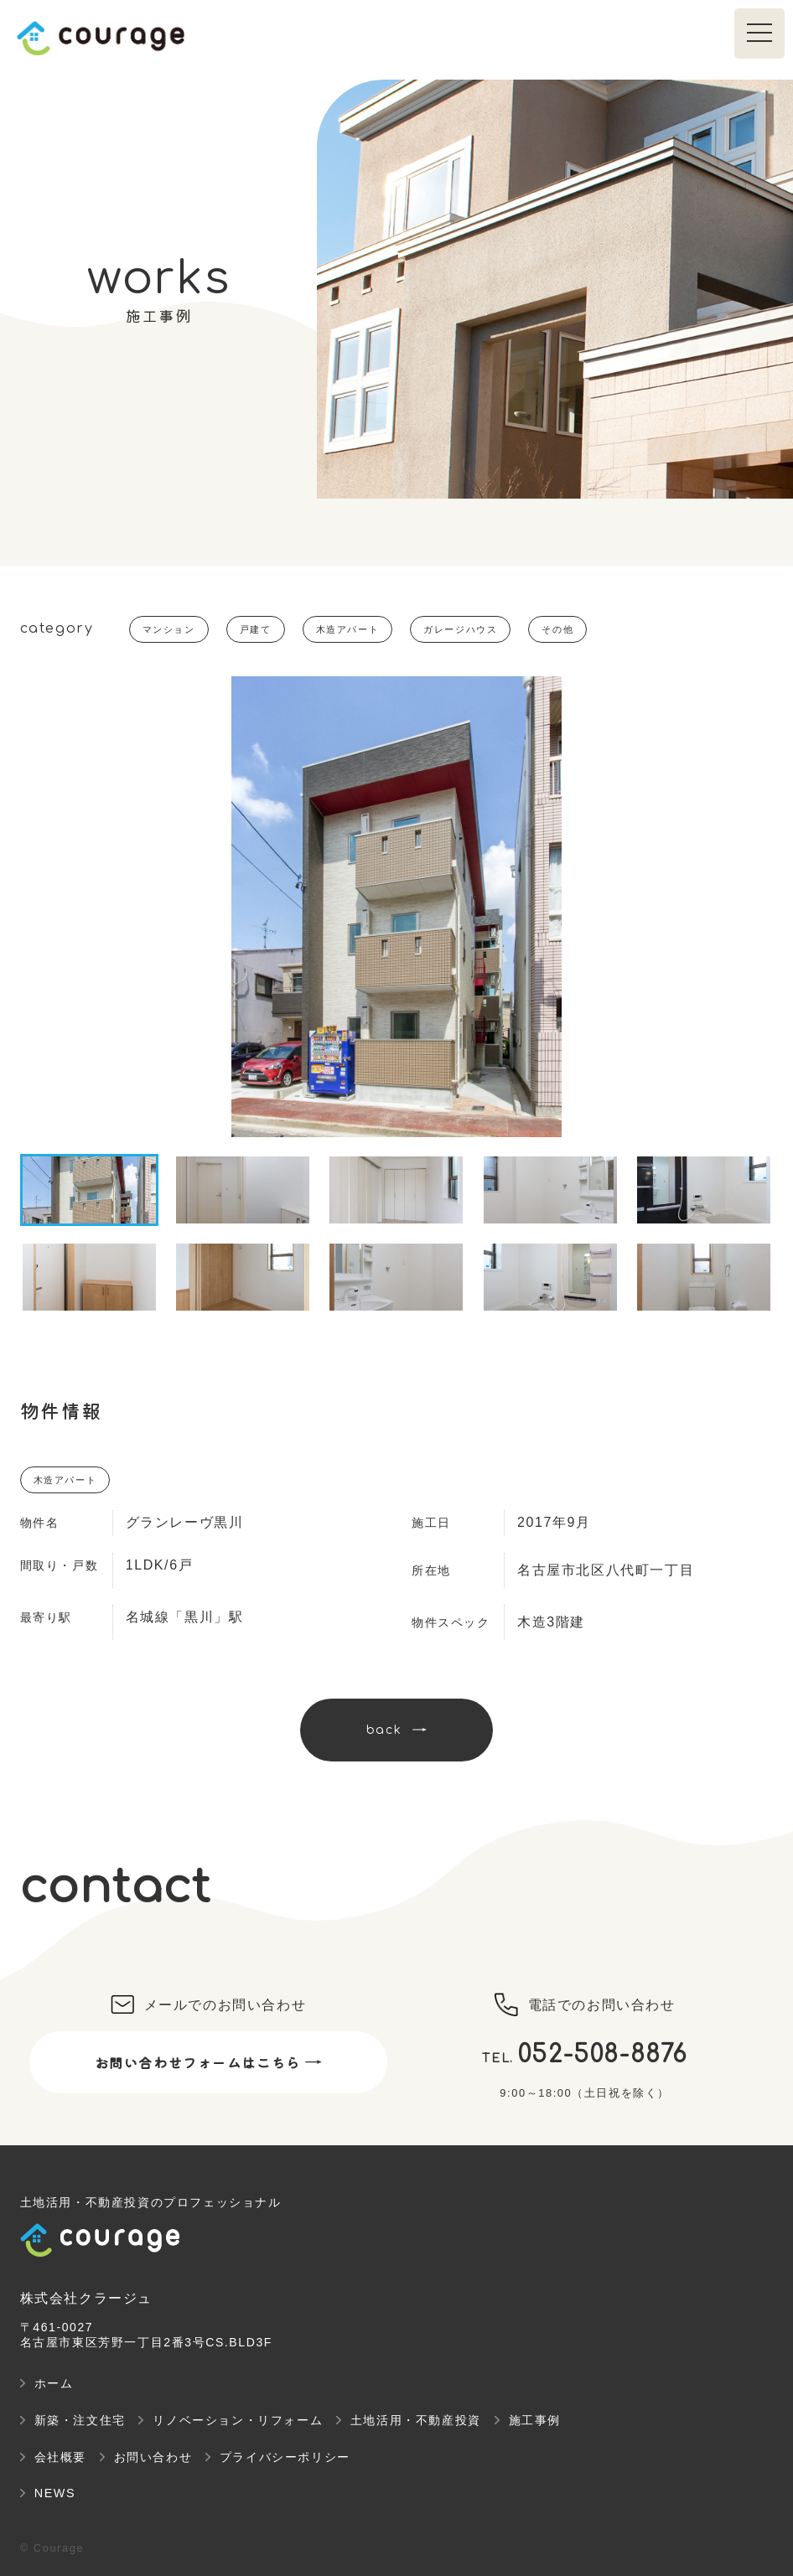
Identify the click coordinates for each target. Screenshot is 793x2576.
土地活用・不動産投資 (415, 2420)
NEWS (55, 2493)
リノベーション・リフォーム (238, 2420)
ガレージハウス (460, 629)
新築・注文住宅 (80, 2420)
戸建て (256, 629)
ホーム (54, 2383)
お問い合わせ (153, 2457)
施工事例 (535, 2420)
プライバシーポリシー (285, 2457)
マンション (169, 629)
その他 (557, 629)
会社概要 (60, 2457)
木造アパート (348, 629)
